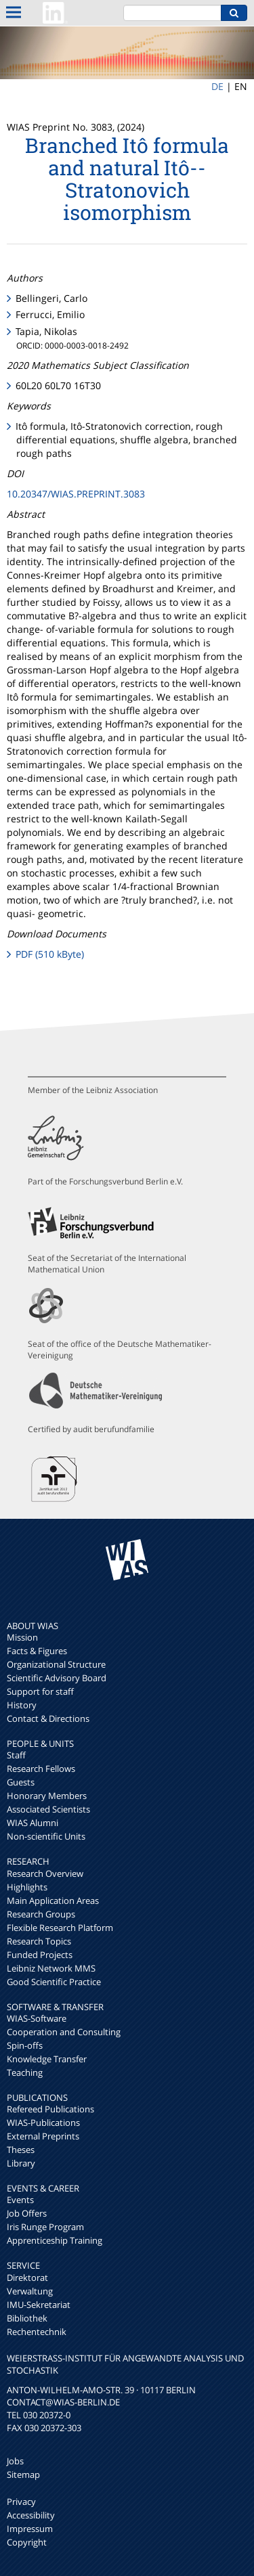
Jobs (15, 2461)
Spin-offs (25, 2045)
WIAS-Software (36, 2018)
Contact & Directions (48, 1718)
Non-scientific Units (46, 1836)
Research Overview (45, 1873)
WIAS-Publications (43, 2122)
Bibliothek (27, 2318)
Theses (21, 2150)
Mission (22, 1637)
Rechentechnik (36, 2332)
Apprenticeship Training (54, 2240)
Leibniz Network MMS (51, 1968)
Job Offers (27, 2213)
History (22, 1705)
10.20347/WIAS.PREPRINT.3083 (76, 493)
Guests (21, 1782)
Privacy (21, 2501)
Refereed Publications (50, 2109)
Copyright (27, 2542)
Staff (16, 1755)
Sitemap (23, 2474)
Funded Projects (39, 1955)
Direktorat (27, 2277)
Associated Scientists (48, 1809)
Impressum (30, 2529)
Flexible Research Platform (60, 1928)
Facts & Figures (37, 1651)
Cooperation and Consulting (64, 2032)
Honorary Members (47, 1796)
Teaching (25, 2072)
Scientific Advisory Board (56, 1678)
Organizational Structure (56, 1664)
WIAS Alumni (32, 1823)
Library (21, 2163)
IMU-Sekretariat (38, 2305)
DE (217, 86)
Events (20, 2200)
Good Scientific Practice (54, 1982)
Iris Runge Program (45, 2227)
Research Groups (41, 1914)
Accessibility (31, 2515)
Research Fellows (41, 1768)
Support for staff (40, 1691)
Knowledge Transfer (47, 2059)
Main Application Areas (53, 1900)
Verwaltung (30, 2291)
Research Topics (39, 1941)
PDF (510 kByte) (50, 954)
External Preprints (43, 2136)
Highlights (27, 1887)
